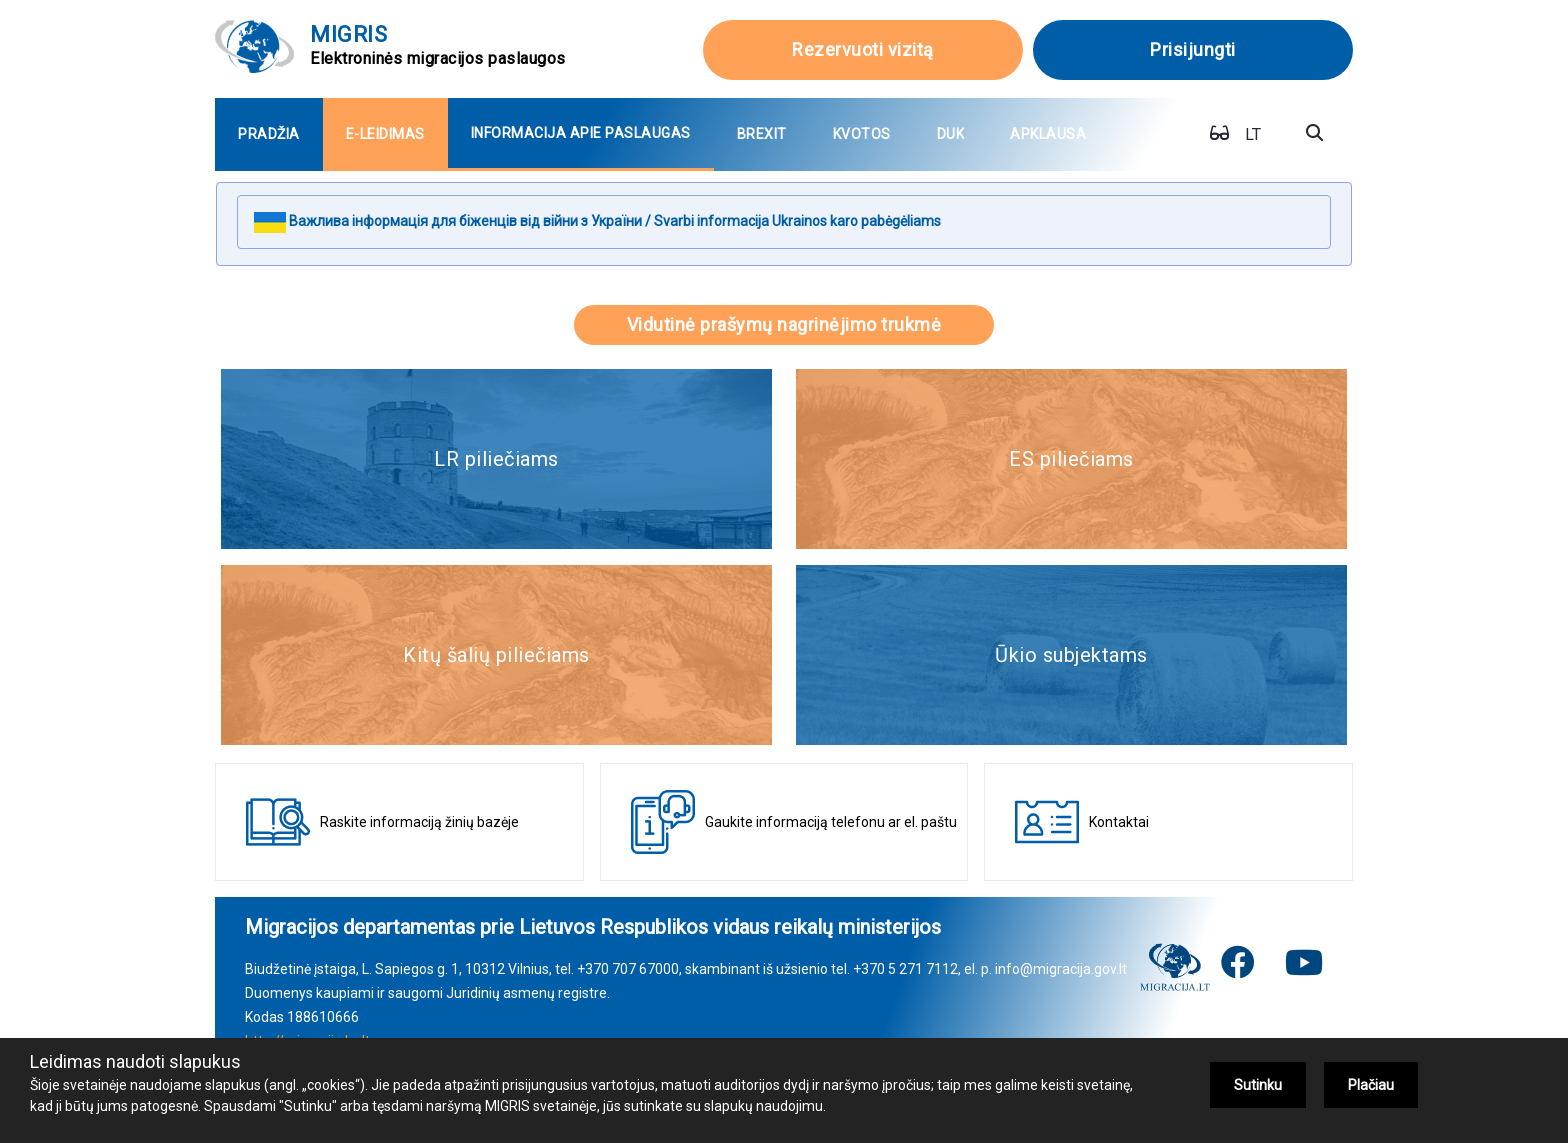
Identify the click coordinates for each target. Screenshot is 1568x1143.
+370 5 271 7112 (905, 969)
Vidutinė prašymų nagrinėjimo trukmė (784, 324)
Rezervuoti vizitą (863, 49)
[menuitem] (269, 134)
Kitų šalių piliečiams (496, 655)
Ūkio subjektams (1071, 655)
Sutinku (1258, 1085)
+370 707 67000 (628, 969)
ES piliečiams (1071, 459)
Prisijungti (1193, 49)
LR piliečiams (496, 459)
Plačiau (1371, 1085)
